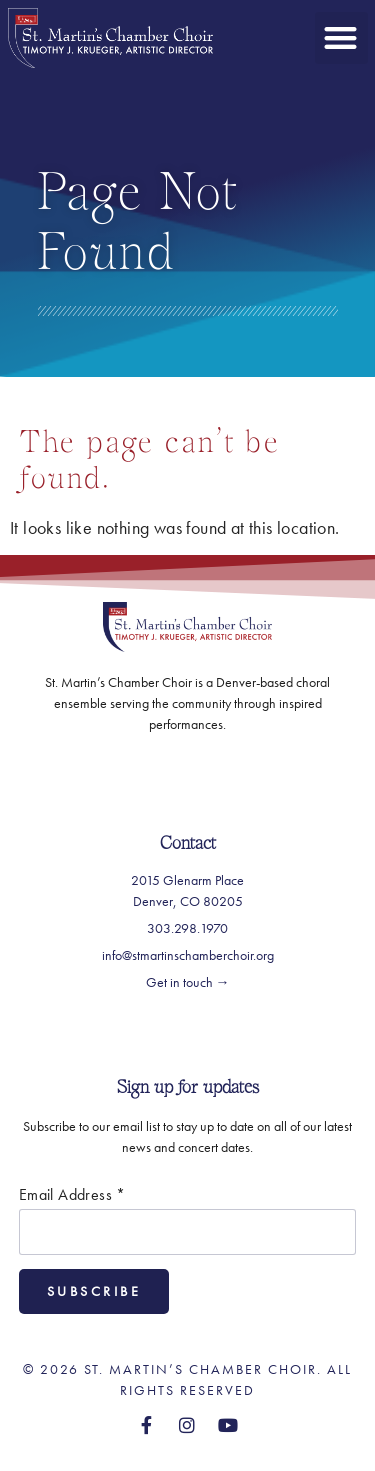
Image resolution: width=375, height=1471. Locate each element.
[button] (341, 38)
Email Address (72, 1195)
